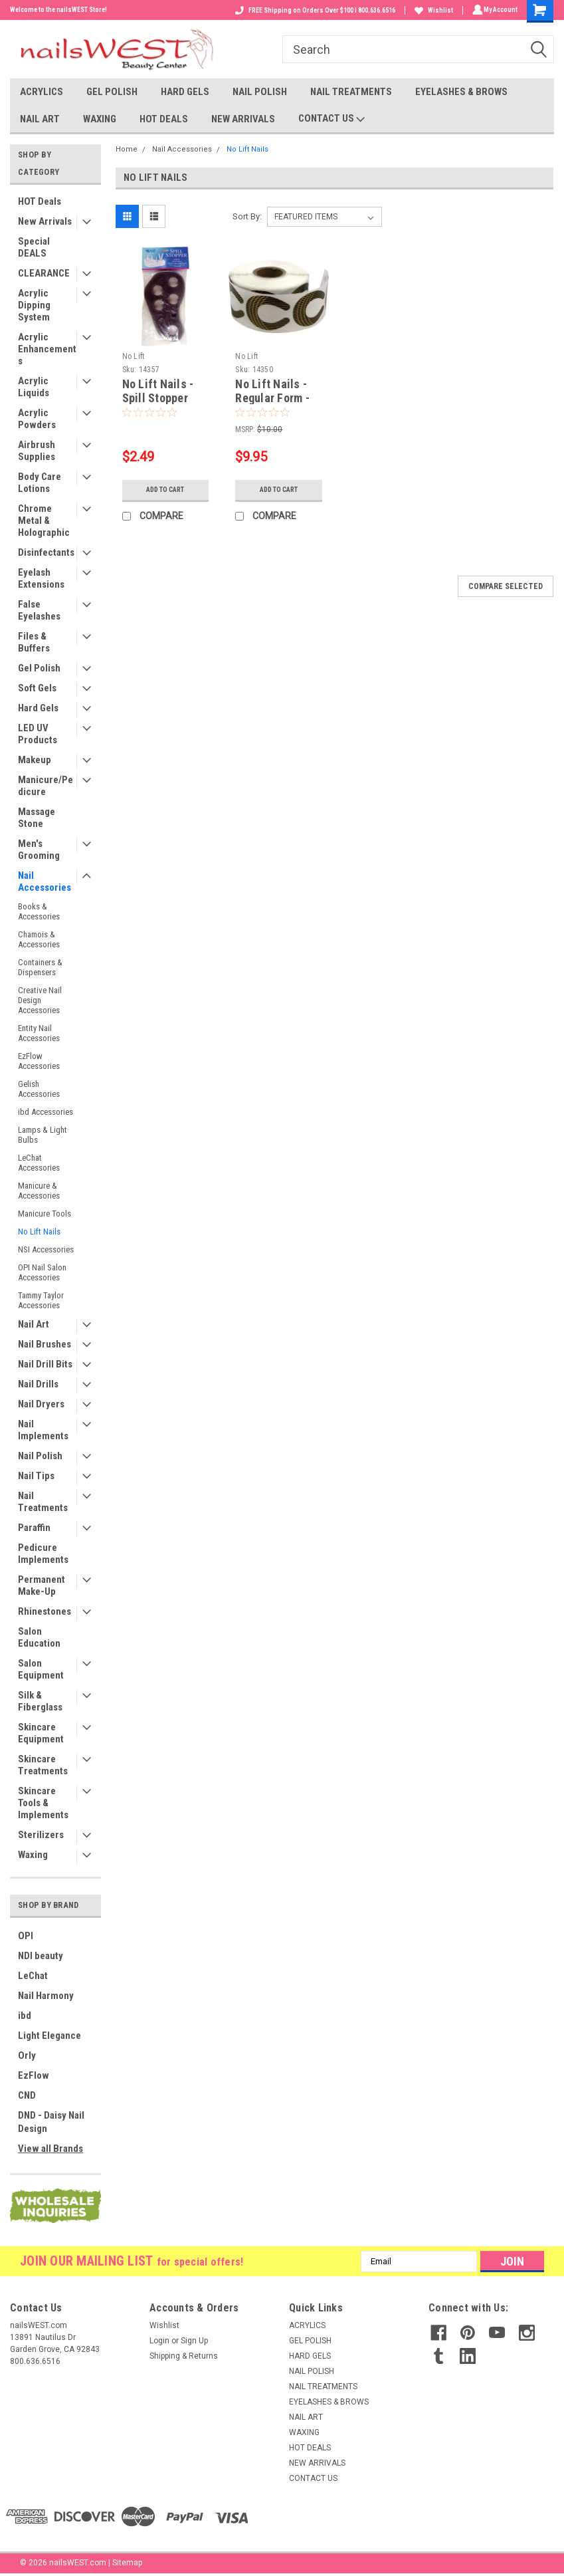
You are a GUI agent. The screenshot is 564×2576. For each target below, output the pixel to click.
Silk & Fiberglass (40, 1701)
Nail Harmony (46, 1996)
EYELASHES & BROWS (461, 92)
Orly (27, 2055)
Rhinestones (44, 1611)
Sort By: (247, 216)
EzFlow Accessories (39, 1061)
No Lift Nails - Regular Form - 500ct (272, 398)
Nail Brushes (44, 1344)
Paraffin (34, 1528)
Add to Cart (165, 490)
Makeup (34, 760)
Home (127, 149)
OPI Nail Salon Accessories (42, 1272)
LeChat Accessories (39, 1163)
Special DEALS (34, 247)
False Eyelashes (39, 610)
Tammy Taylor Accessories (41, 1300)
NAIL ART (40, 119)
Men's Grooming (39, 850)
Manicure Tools (44, 1214)
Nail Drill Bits (45, 1364)
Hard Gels (38, 708)
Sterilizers (41, 1835)
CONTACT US (331, 119)
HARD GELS (185, 92)
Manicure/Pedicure (45, 786)
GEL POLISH (112, 92)
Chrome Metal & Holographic (44, 520)
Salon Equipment (41, 1669)
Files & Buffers (34, 642)
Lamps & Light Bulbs (42, 1135)
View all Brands (50, 2149)
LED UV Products (37, 734)
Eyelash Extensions (41, 578)
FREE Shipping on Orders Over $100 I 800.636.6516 (313, 10)
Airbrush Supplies (36, 451)
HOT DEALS (164, 119)
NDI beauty (40, 1956)
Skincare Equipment (41, 1733)
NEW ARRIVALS (243, 119)
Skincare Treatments (43, 1765)
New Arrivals (45, 221)
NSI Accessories (46, 1249)
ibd (24, 2016)
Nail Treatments (43, 1502)
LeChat (33, 1976)
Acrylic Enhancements (47, 349)
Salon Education (39, 1637)
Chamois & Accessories (39, 939)
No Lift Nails (39, 1231)
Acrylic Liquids (33, 387)
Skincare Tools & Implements (43, 1803)
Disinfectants (46, 552)
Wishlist (432, 10)
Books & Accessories (39, 911)
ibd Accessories (45, 1112)
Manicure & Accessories (39, 1191)
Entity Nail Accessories (39, 1033)
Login (159, 2340)
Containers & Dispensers (40, 967)
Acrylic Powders (37, 419)
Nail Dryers (41, 1404)
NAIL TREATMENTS (351, 92)
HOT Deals (39, 201)
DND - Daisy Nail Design (51, 2122)
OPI (25, 1936)
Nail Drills (38, 1384)
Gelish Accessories (39, 1089)
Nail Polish (40, 1456)
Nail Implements (43, 1430)
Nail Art (33, 1324)
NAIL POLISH (260, 92)
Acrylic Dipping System (34, 305)
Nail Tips (36, 1476)
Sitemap (127, 2562)
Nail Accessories (44, 881)
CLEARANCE (44, 273)
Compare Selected (505, 586)
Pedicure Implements (43, 1554)
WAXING (99, 119)
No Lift (133, 356)
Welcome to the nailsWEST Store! (58, 9)
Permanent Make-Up (41, 1585)
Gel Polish (39, 668)
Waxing (33, 1855)
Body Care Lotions (39, 483)
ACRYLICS (41, 92)
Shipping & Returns (183, 2356)
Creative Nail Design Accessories (40, 1000)
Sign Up (194, 2340)
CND (27, 2095)
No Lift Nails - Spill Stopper (158, 391)
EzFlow (33, 2075)
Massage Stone (36, 818)
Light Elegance (49, 2036)
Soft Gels (37, 688)
